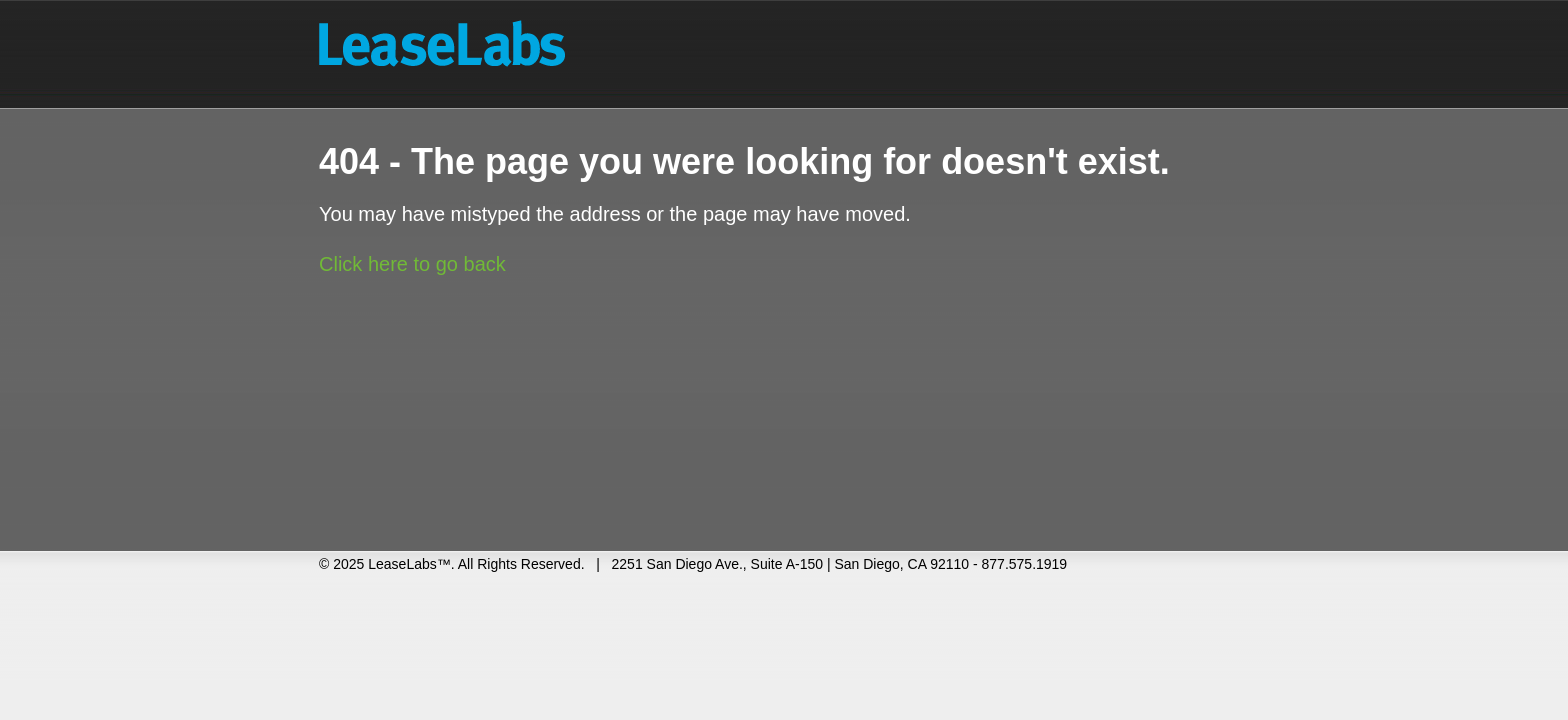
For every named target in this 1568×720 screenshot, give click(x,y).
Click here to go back (412, 264)
